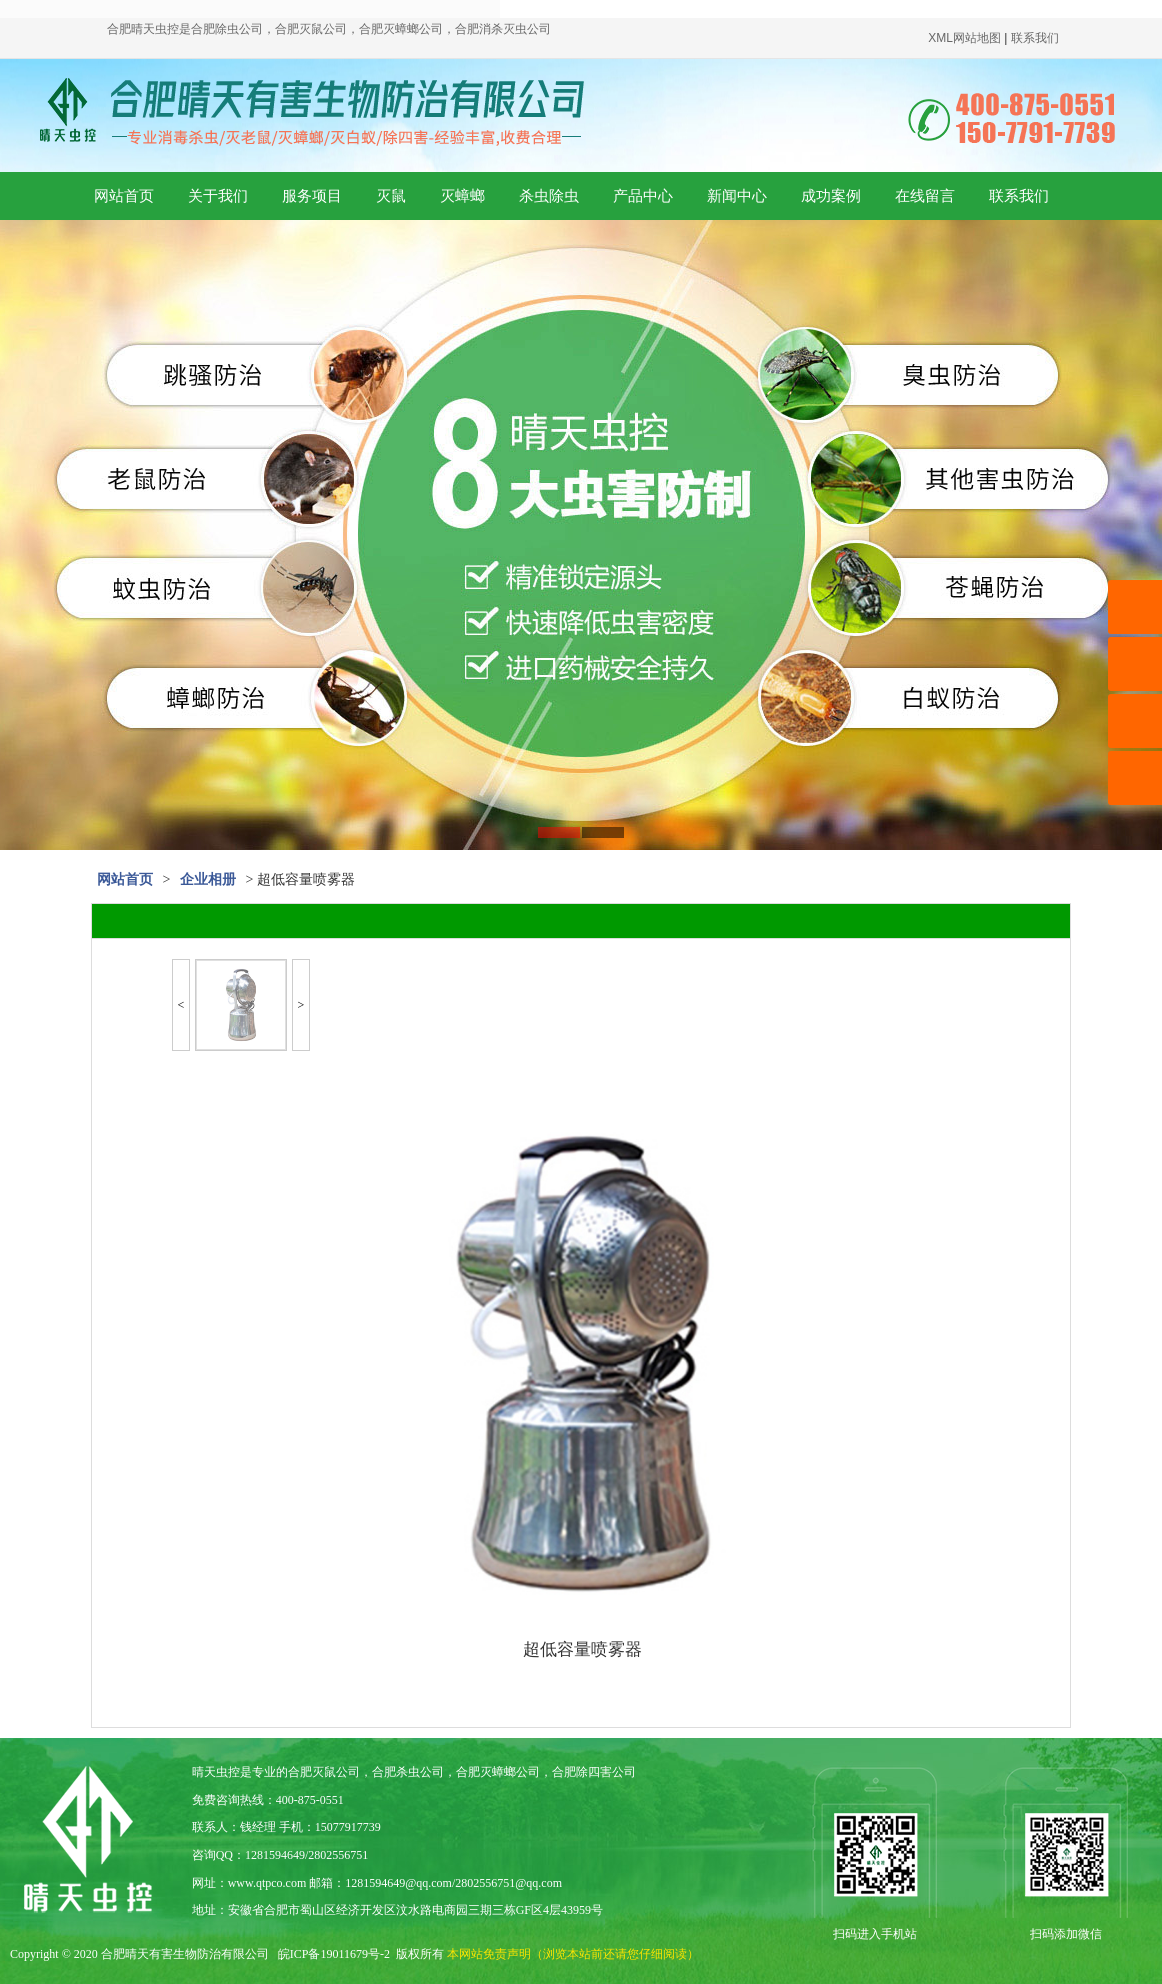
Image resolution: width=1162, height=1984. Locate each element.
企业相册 (208, 879)
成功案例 (831, 196)
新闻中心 (737, 196)
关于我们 (218, 196)
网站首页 (124, 196)
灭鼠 (391, 196)
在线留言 (925, 196)
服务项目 (312, 196)
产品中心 (643, 196)
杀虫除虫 (549, 196)
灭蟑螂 (462, 196)
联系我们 (1019, 196)
